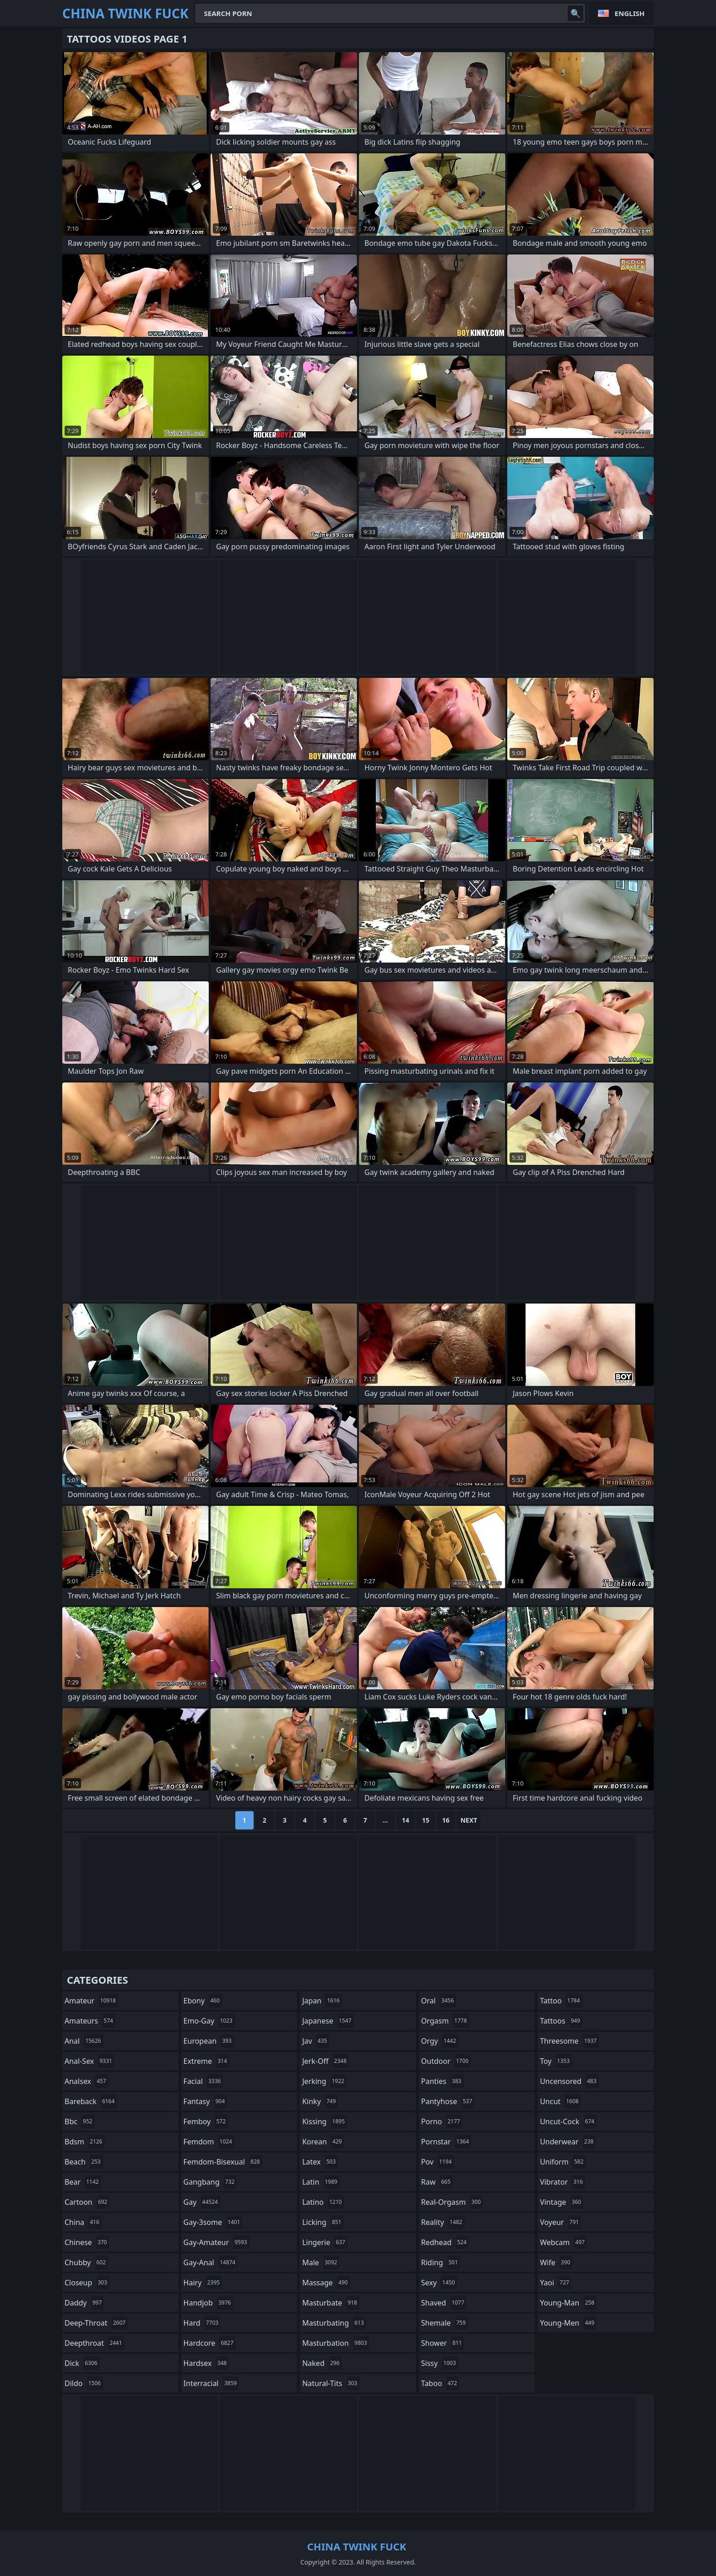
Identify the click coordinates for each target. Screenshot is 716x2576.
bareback (91, 2101)
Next (469, 1820)
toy (556, 2061)
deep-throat (96, 2323)
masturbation (335, 2343)
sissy (439, 2363)
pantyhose (448, 2101)
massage (326, 2282)
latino (323, 2202)
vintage (561, 2202)
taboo (440, 2383)
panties (442, 2081)
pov (437, 2162)
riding (441, 2262)
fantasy (206, 2101)
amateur (91, 2001)
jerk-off (325, 2061)
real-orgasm (452, 2202)
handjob (208, 2303)
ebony (203, 2001)
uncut (560, 2101)
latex (320, 2162)
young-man (568, 2303)
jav (315, 2041)
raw (437, 2182)
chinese (87, 2242)
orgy (440, 2041)
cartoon (87, 2202)
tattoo (561, 2001)
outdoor (446, 2061)
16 (446, 1820)
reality (443, 2222)
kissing (324, 2121)
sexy (439, 2282)
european (209, 2041)
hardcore (210, 2343)
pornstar (446, 2141)
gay (202, 2202)
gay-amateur (217, 2242)
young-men (568, 2323)
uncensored (569, 2081)
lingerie (324, 2242)
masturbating (334, 2323)
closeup (87, 2282)
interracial (211, 2383)
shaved (443, 2303)
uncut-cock (568, 2121)
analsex (86, 2081)
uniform (563, 2162)
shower (442, 2343)
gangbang (210, 2182)
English (630, 13)
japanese (327, 2021)
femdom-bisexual (223, 2162)
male (320, 2262)
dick (82, 2363)
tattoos (561, 2021)
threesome (569, 2041)
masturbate (330, 2303)
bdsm (85, 2141)
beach (84, 2162)
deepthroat (95, 2343)
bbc (80, 2121)
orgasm (445, 2021)
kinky (320, 2101)
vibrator (562, 2182)
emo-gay (209, 2021)
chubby (86, 2262)
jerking (324, 2081)
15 (425, 1820)
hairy (203, 2282)
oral (438, 2001)
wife (556, 2262)
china (83, 2222)
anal (84, 2041)
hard (202, 2323)
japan (322, 2001)
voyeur (560, 2222)
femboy (206, 2121)
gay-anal (211, 2262)
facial (203, 2081)
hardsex (206, 2363)
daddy (84, 2303)
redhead (445, 2242)
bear (83, 2182)
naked (322, 2363)
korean (323, 2141)
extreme (206, 2061)
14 (405, 1820)
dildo (84, 2383)
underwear (568, 2141)
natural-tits (330, 2383)
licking (322, 2222)
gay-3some (213, 2222)
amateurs (90, 2021)
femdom (209, 2141)
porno (441, 2121)
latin (321, 2182)
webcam (563, 2242)
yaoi (555, 2282)
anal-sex (89, 2061)
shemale (444, 2323)
